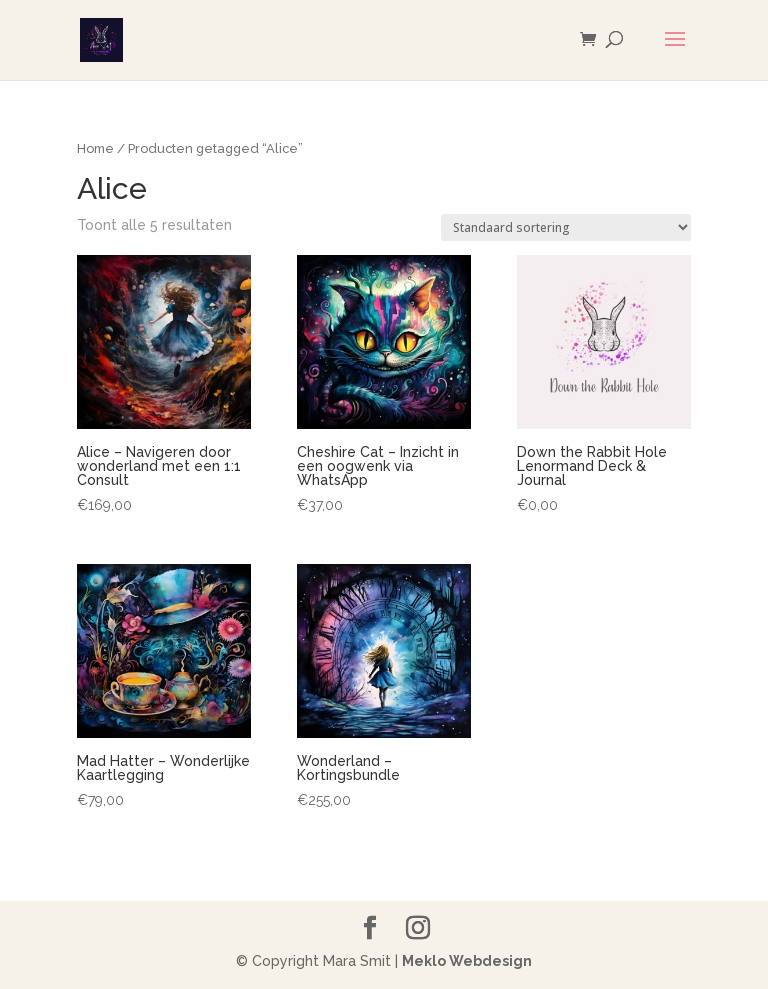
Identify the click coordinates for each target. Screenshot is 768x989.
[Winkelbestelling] (566, 227)
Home (95, 148)
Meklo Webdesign (467, 961)
